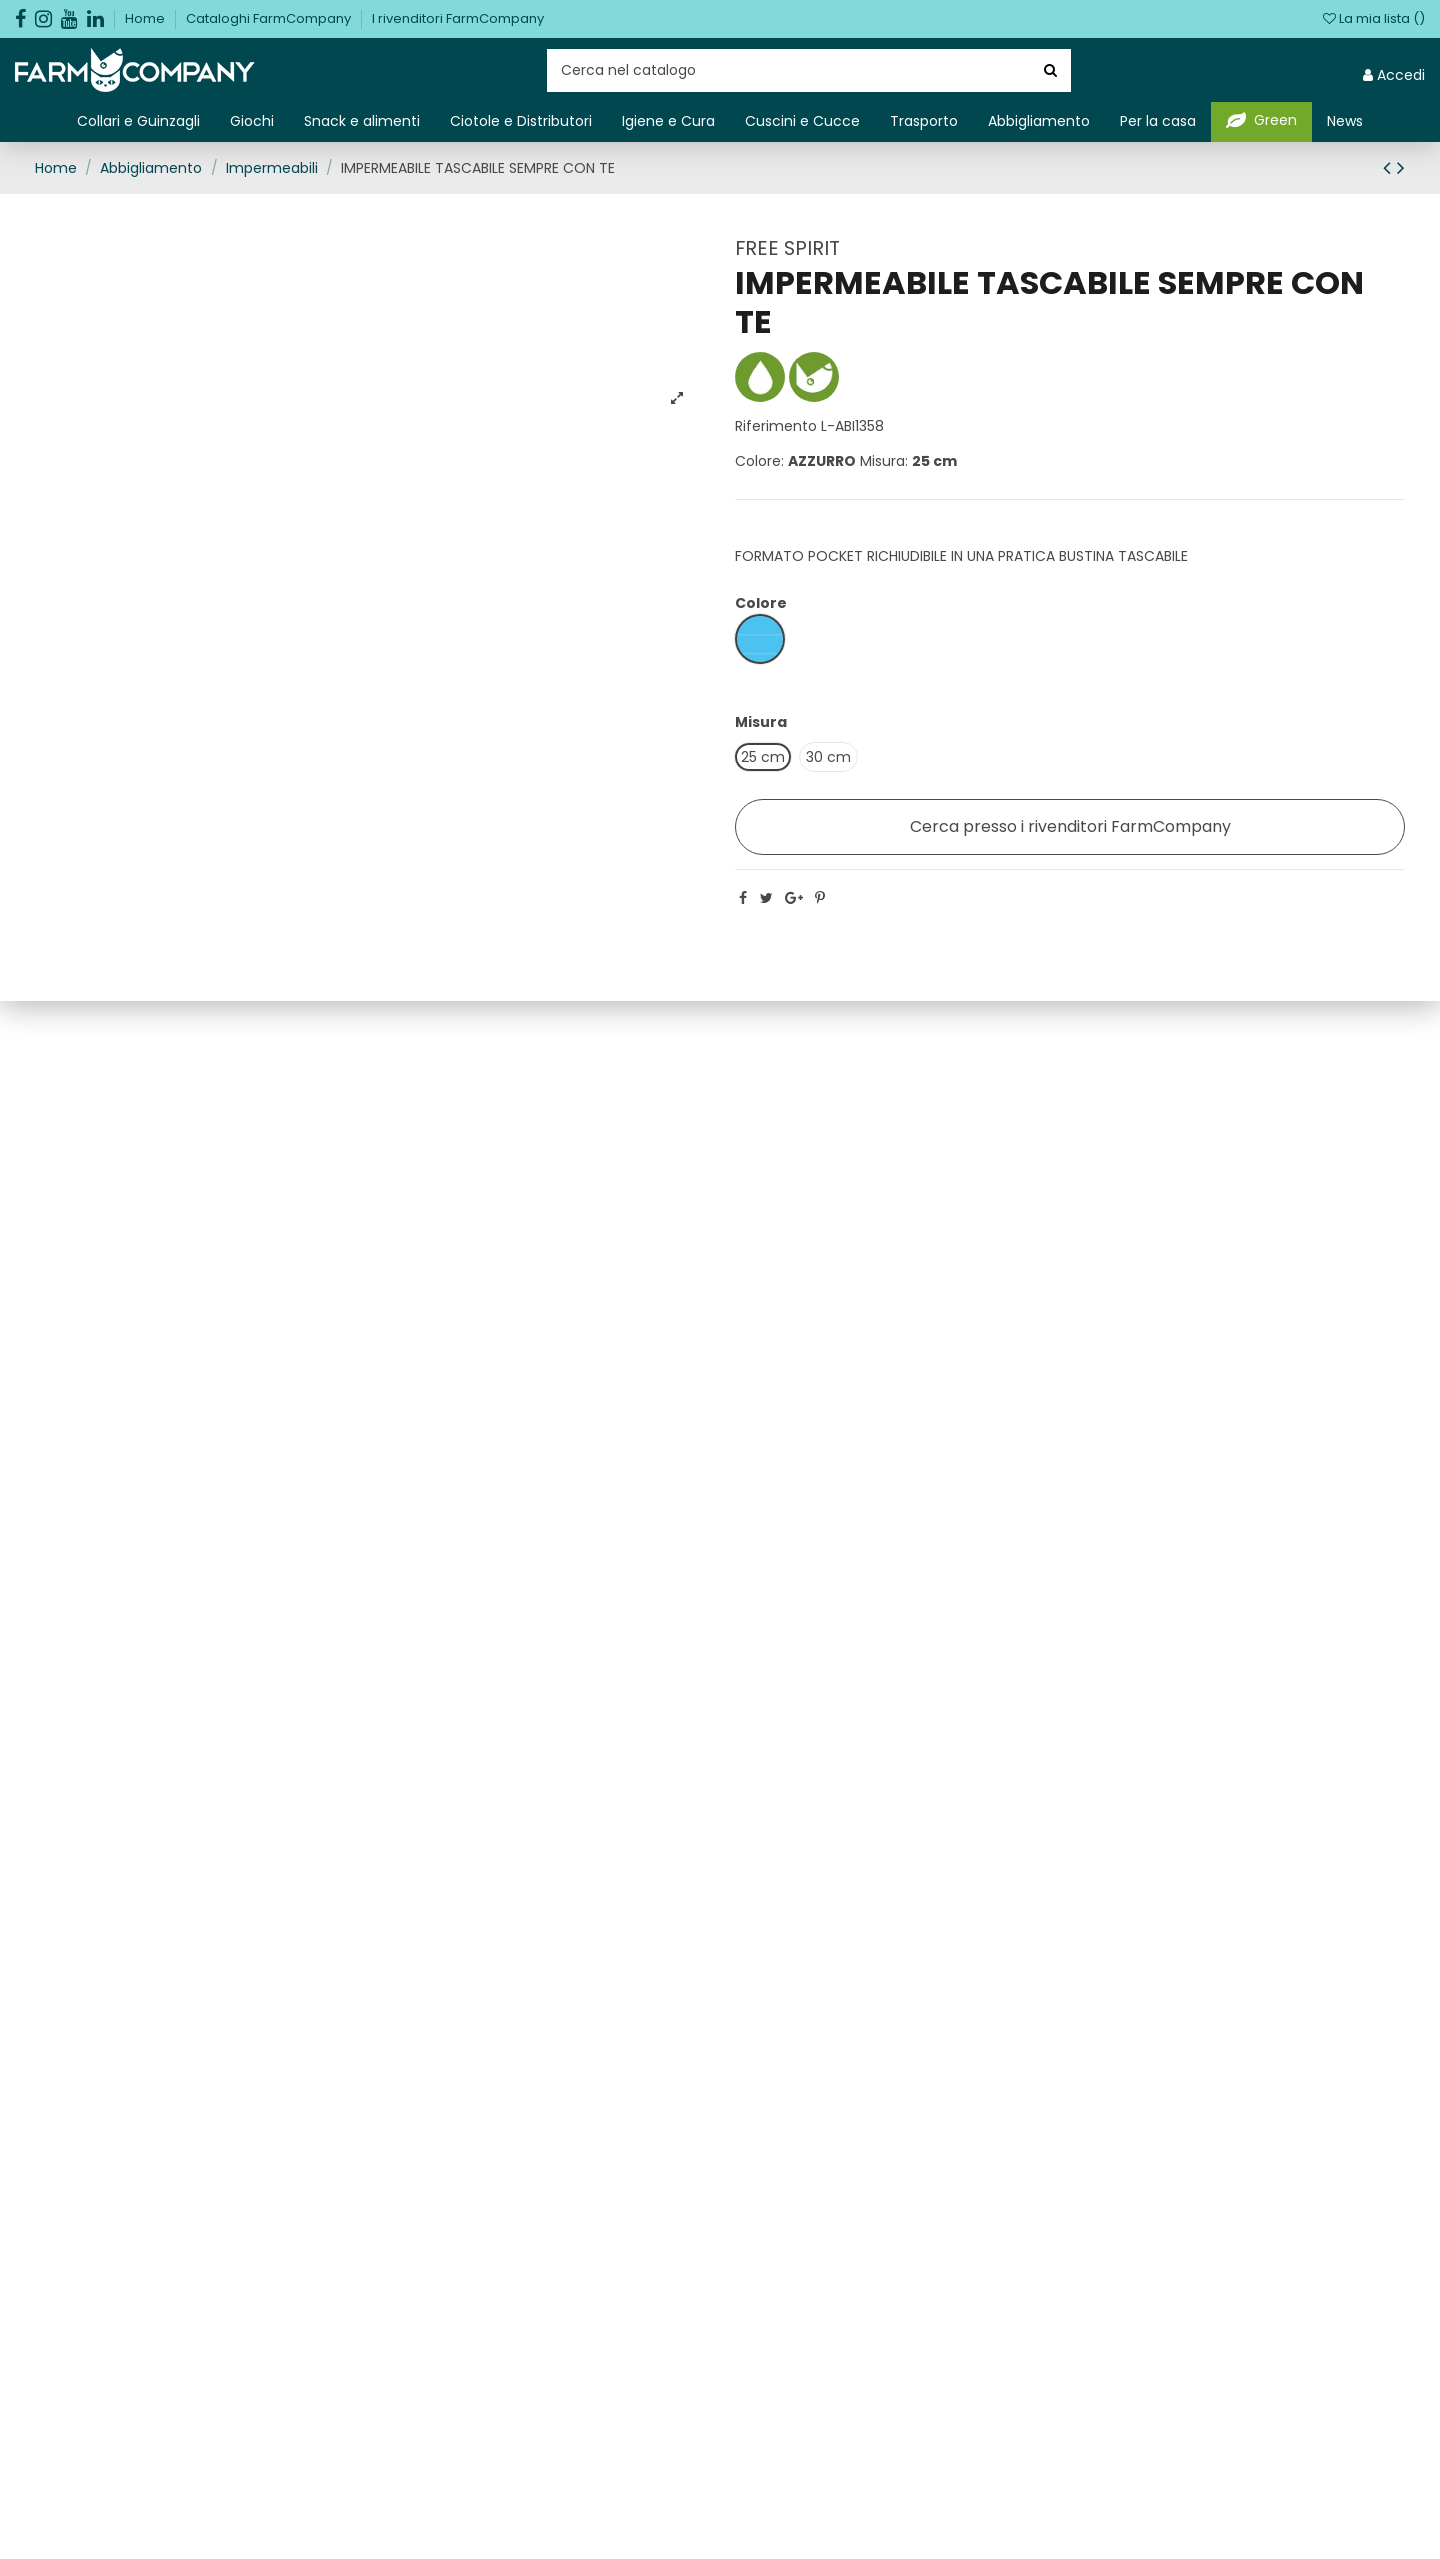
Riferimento (776, 426)
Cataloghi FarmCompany (270, 18)
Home (146, 18)
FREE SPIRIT (787, 248)
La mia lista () (1374, 18)
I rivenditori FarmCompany (458, 18)
